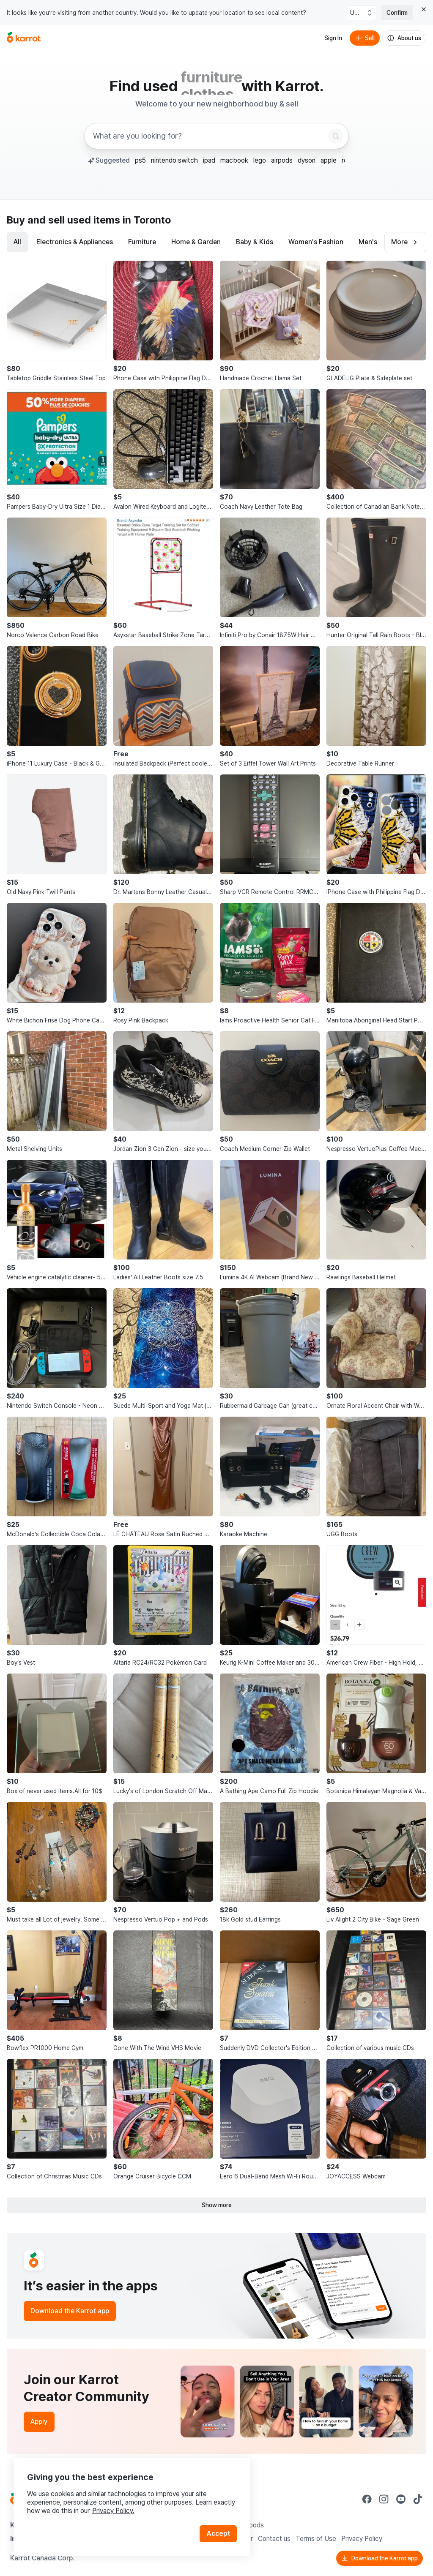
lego (259, 160)
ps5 (140, 160)
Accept (218, 2534)
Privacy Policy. (113, 2511)
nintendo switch (174, 160)
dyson (306, 160)
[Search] (335, 136)
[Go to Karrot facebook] (367, 2499)
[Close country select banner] (424, 9)
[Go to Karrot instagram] (384, 2499)
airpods (282, 160)
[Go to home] (24, 38)
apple (329, 160)
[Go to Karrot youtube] (401, 2499)
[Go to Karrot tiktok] (418, 2499)
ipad (209, 160)
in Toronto (147, 220)
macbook (234, 160)
